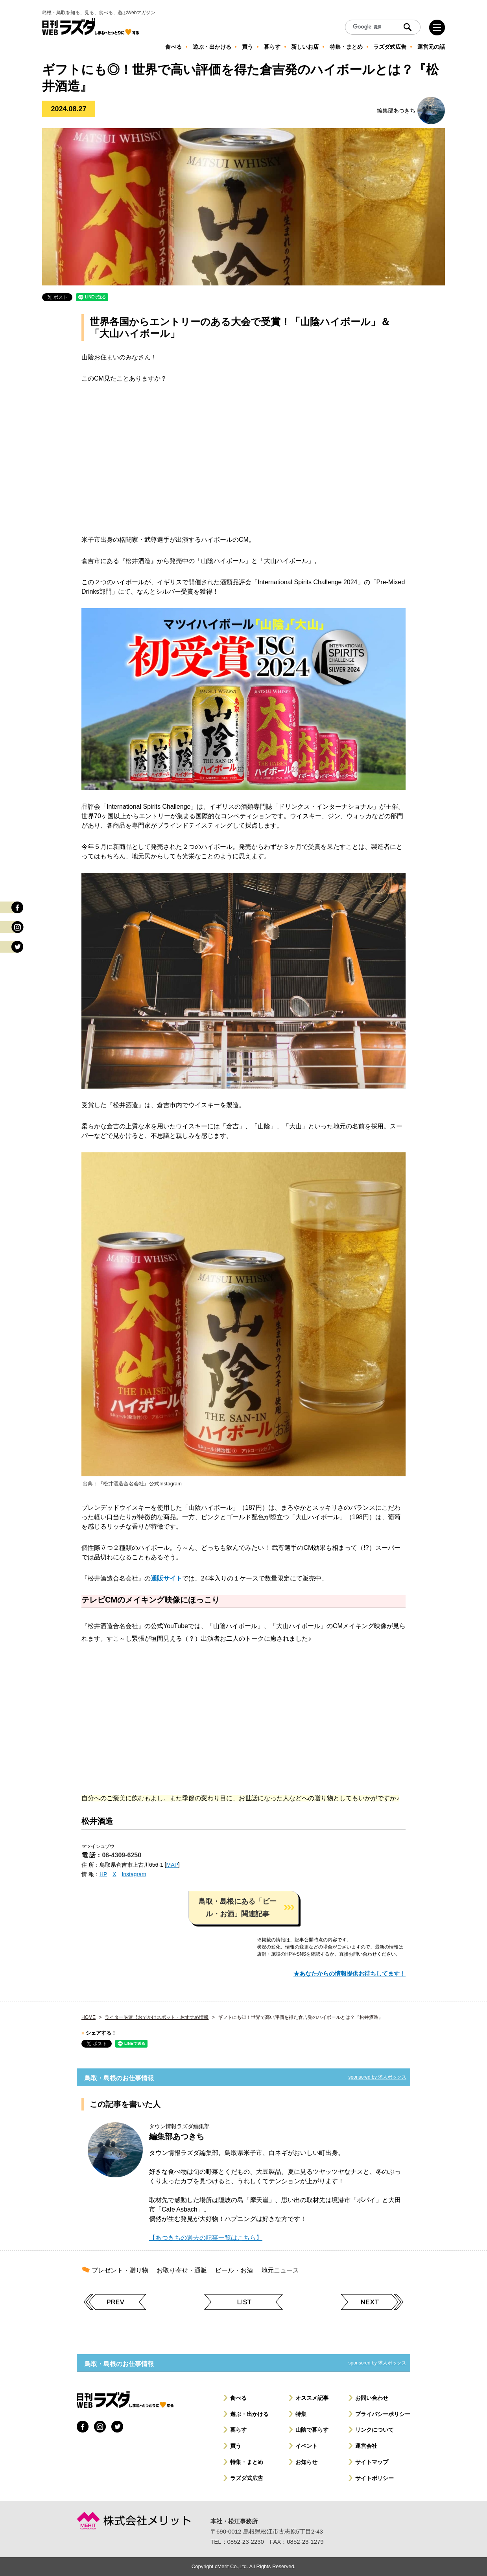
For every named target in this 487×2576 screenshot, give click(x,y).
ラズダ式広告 (246, 2478)
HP (103, 1874)
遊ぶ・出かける (249, 2414)
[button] (243, 1908)
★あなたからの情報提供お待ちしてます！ (349, 1973)
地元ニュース (280, 2270)
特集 (300, 2414)
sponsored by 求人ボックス (377, 2077)
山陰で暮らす (311, 2430)
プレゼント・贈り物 (120, 2270)
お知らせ (306, 2462)
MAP (172, 1865)
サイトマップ (371, 2462)
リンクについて (374, 2430)
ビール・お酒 (234, 2270)
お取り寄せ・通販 (182, 2270)
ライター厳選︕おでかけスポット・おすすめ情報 (156, 2017)
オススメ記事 (311, 2398)
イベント (306, 2446)
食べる (238, 2398)
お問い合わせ (371, 2398)
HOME (88, 2017)
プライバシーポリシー (382, 2414)
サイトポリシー (374, 2478)
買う (235, 2446)
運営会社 (366, 2446)
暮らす (238, 2430)
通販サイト (166, 1578)
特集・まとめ (246, 2462)
